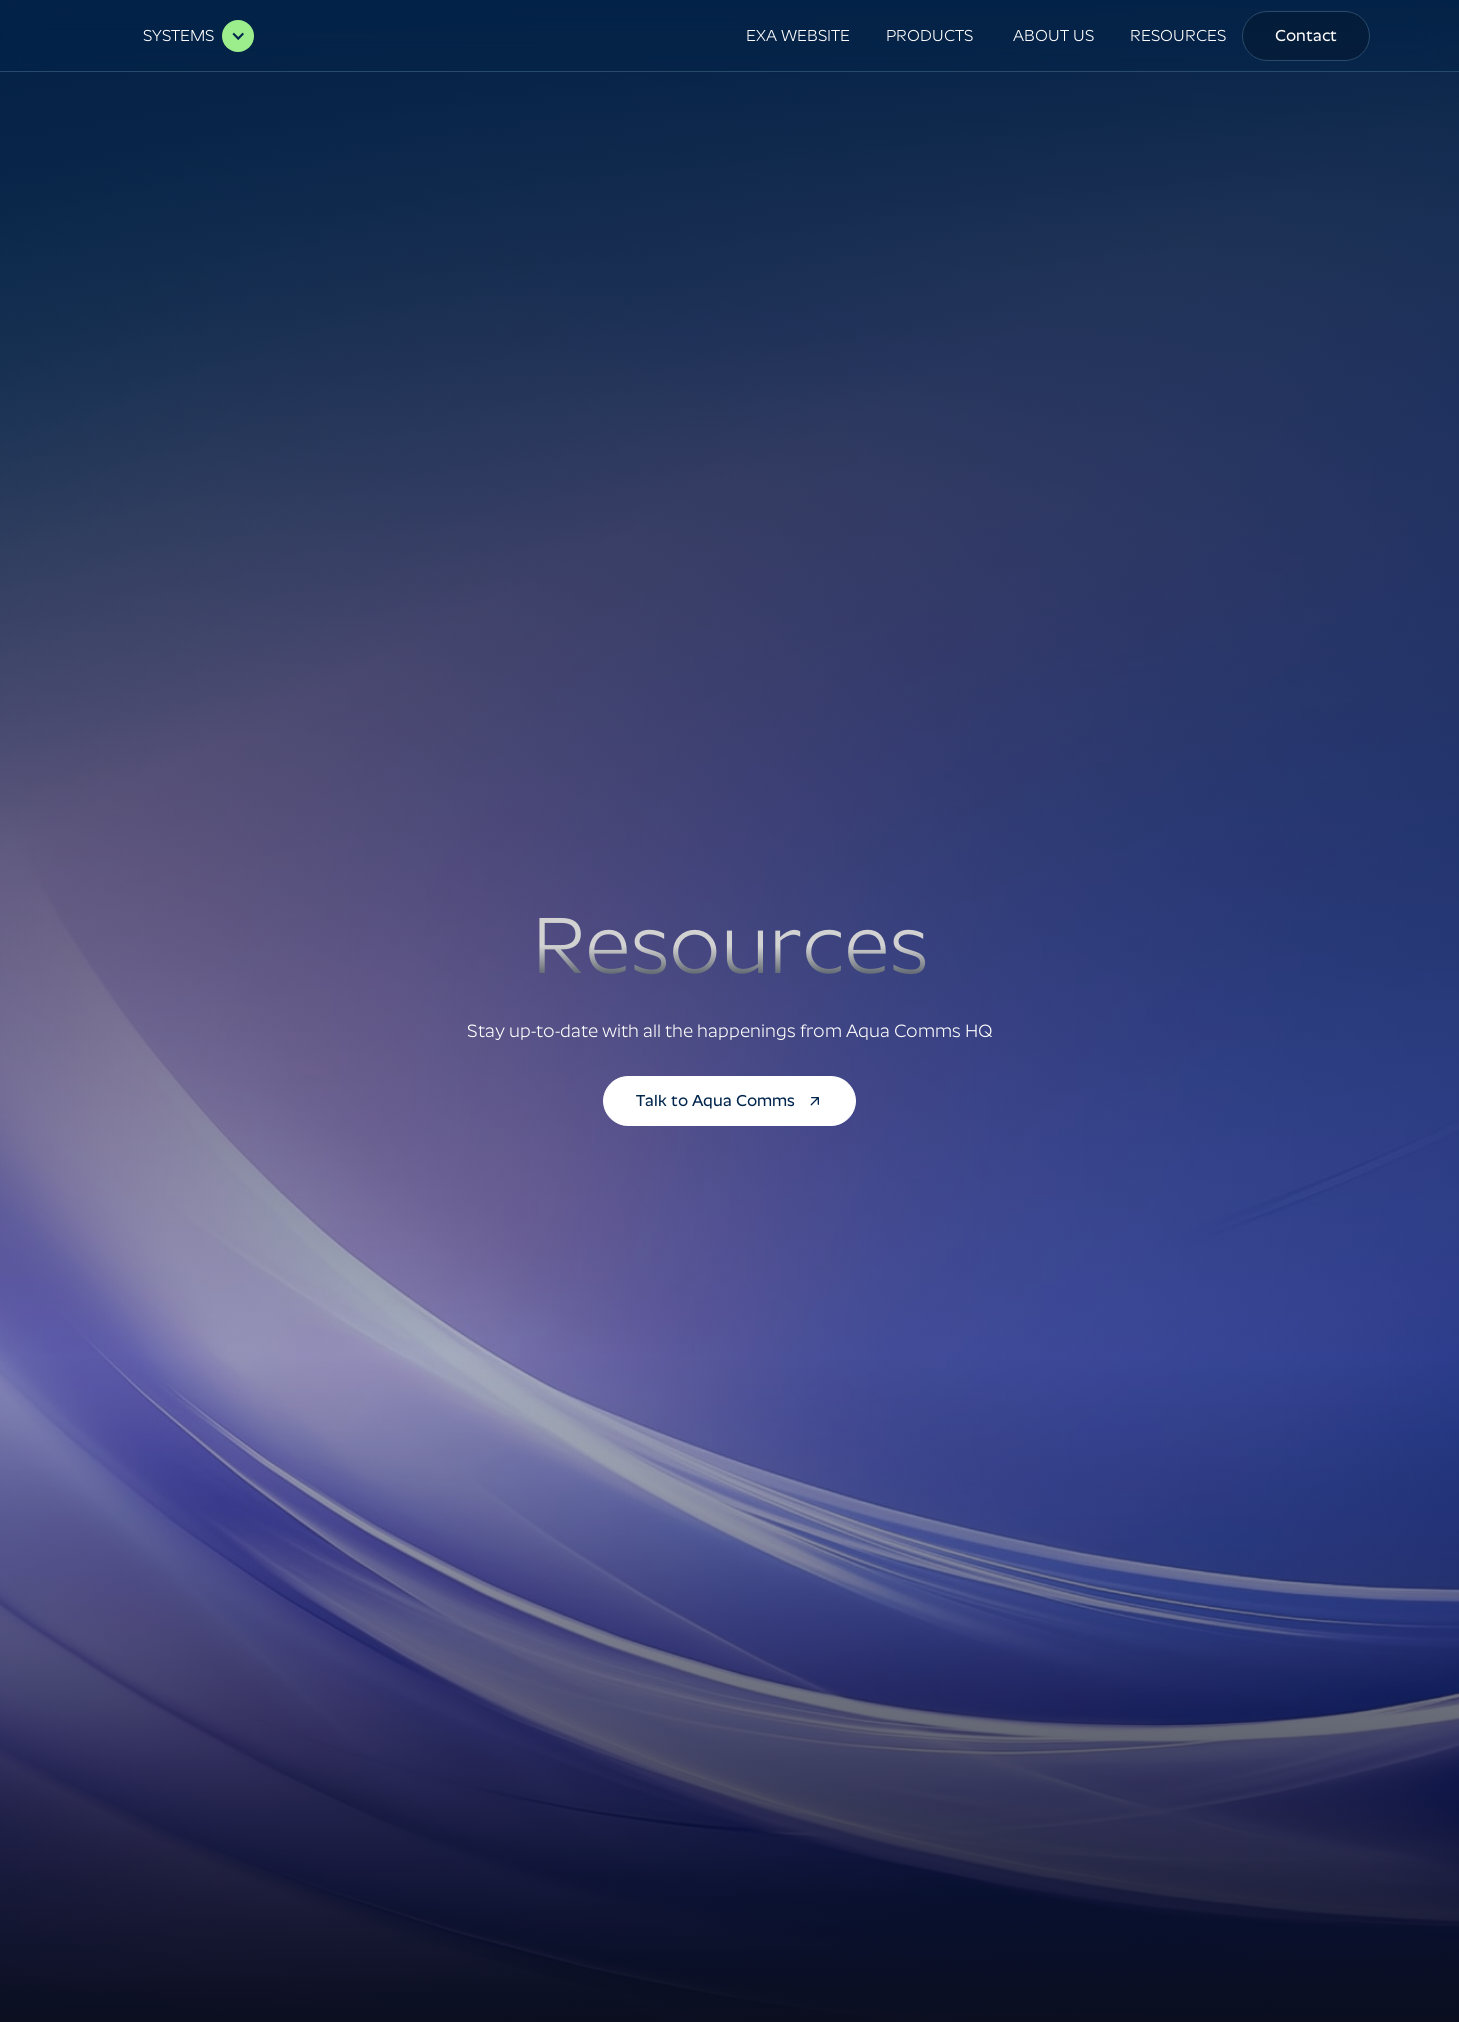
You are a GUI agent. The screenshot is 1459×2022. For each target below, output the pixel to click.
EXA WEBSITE (798, 35)
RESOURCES (1178, 35)
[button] (188, 36)
